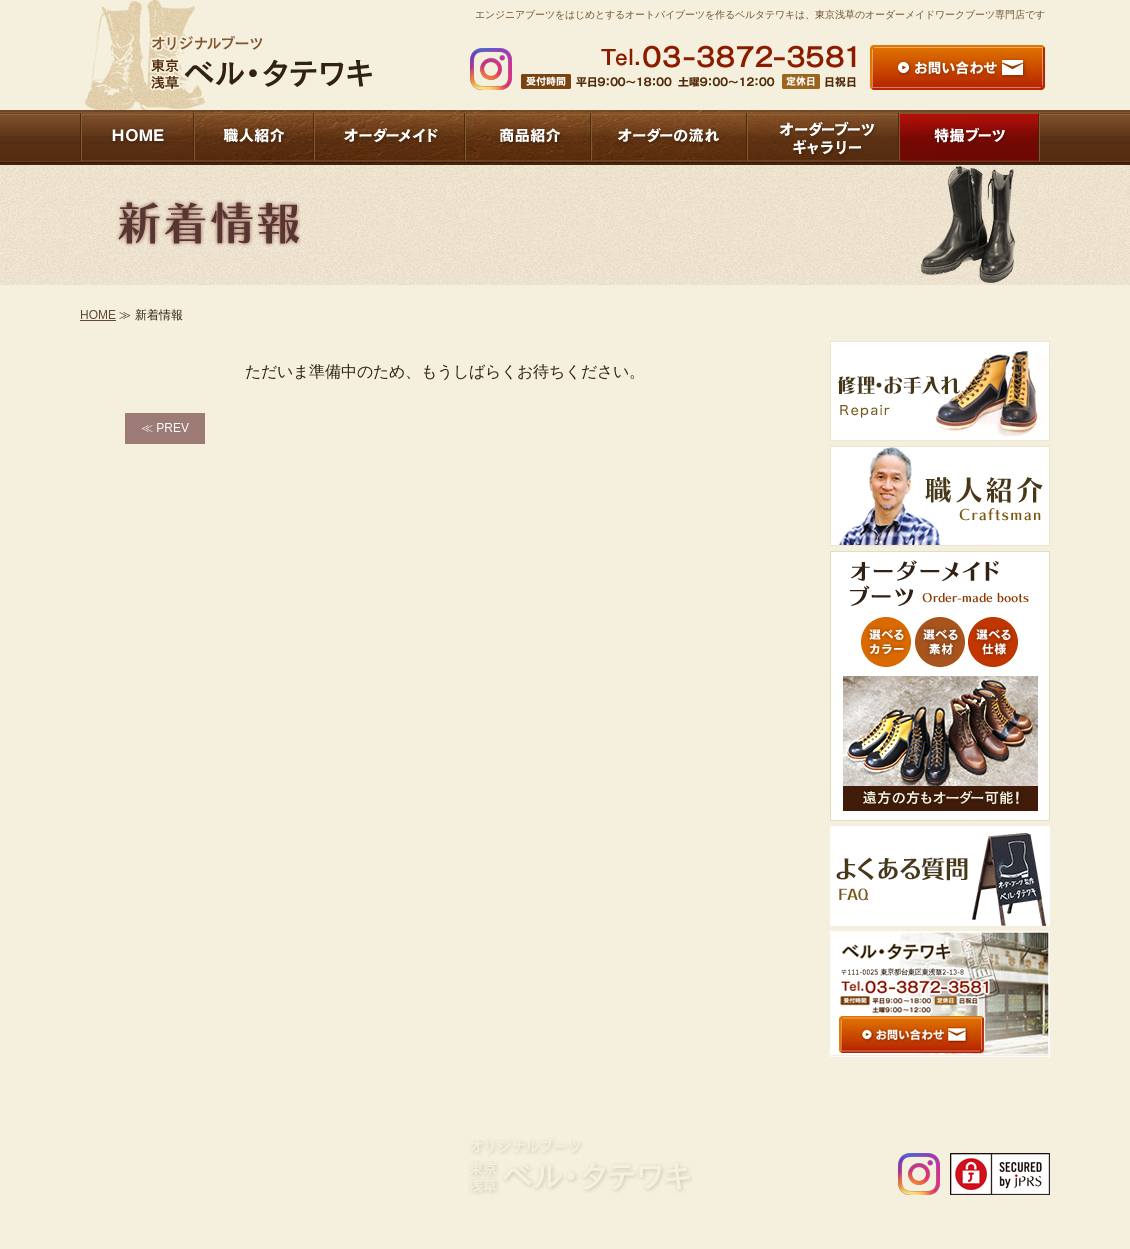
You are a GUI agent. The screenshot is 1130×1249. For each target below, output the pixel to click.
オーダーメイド (289, 1082)
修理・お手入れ (409, 1082)
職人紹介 (187, 1082)
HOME (98, 315)
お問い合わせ (991, 1082)
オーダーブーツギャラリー (679, 1082)
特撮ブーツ (1093, 1082)
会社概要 (811, 1082)
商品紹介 (103, 1082)
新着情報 (895, 1082)
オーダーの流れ (529, 1082)
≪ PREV (165, 428)
